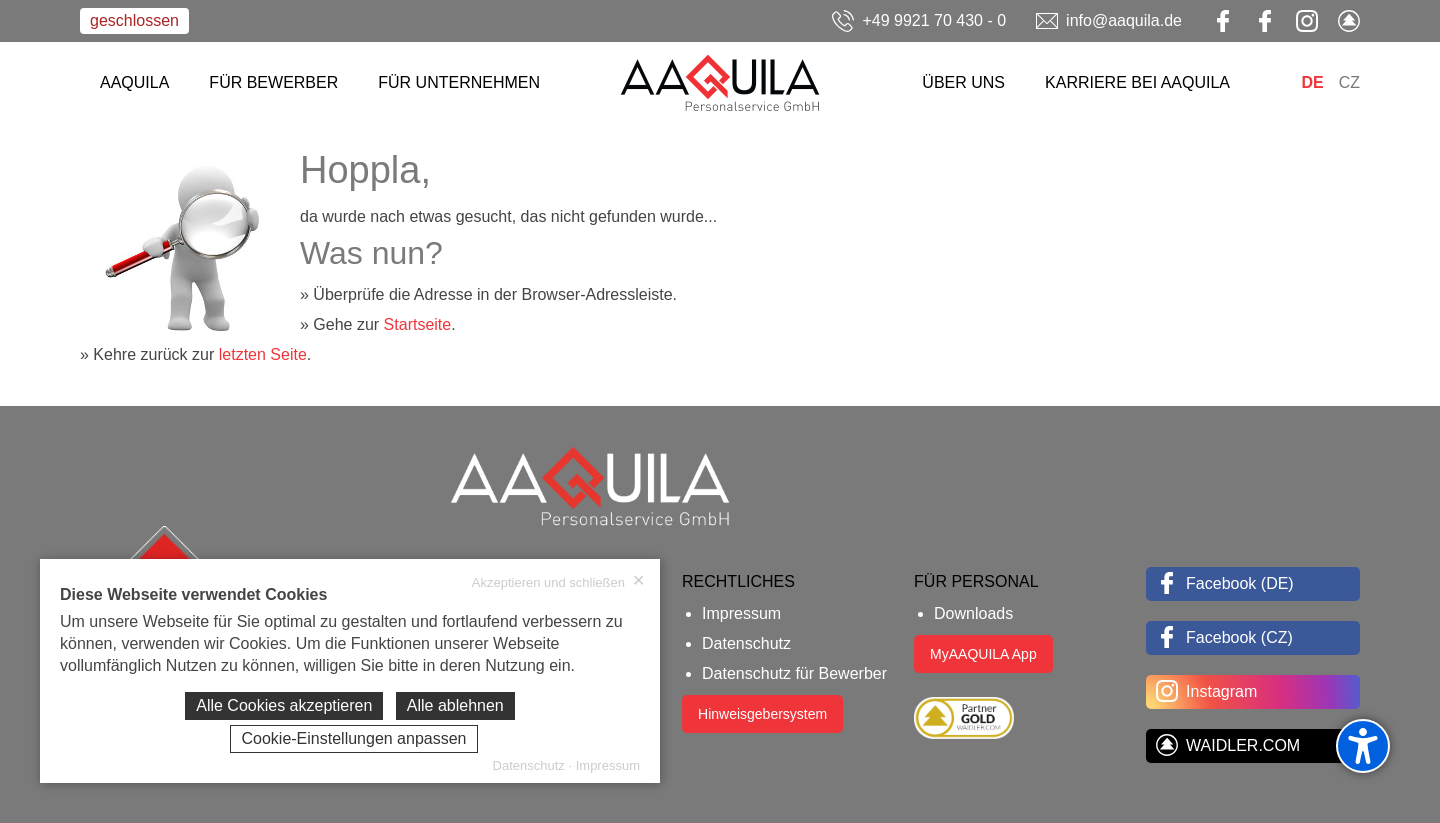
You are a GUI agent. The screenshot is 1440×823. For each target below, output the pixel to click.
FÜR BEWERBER (273, 82)
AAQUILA (134, 82)
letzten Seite (263, 354)
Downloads (973, 613)
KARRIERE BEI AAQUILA (1137, 82)
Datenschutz (746, 643)
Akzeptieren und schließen (558, 582)
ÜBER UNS (963, 82)
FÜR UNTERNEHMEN (459, 82)
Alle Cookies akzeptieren (284, 705)
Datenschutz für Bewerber (794, 673)
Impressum (741, 613)
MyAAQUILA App (983, 654)
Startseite (418, 324)
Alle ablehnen (455, 705)
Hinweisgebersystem (762, 714)
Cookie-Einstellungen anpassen (353, 738)
